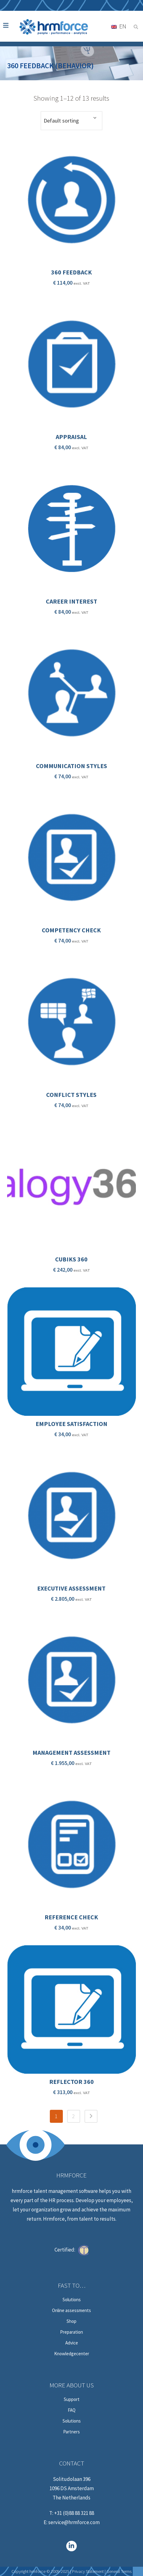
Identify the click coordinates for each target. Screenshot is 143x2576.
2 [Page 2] (73, 2116)
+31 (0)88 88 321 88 (74, 2513)
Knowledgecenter (71, 2353)
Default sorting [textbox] (61, 120)
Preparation (71, 2332)
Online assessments (71, 2310)
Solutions (72, 2299)
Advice (71, 2343)
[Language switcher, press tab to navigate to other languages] (119, 26)
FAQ (72, 2410)
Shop (71, 2321)
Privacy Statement (88, 2571)
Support (72, 2399)
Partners (71, 2432)
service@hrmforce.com (74, 2522)
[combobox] (71, 120)
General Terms (119, 2571)
